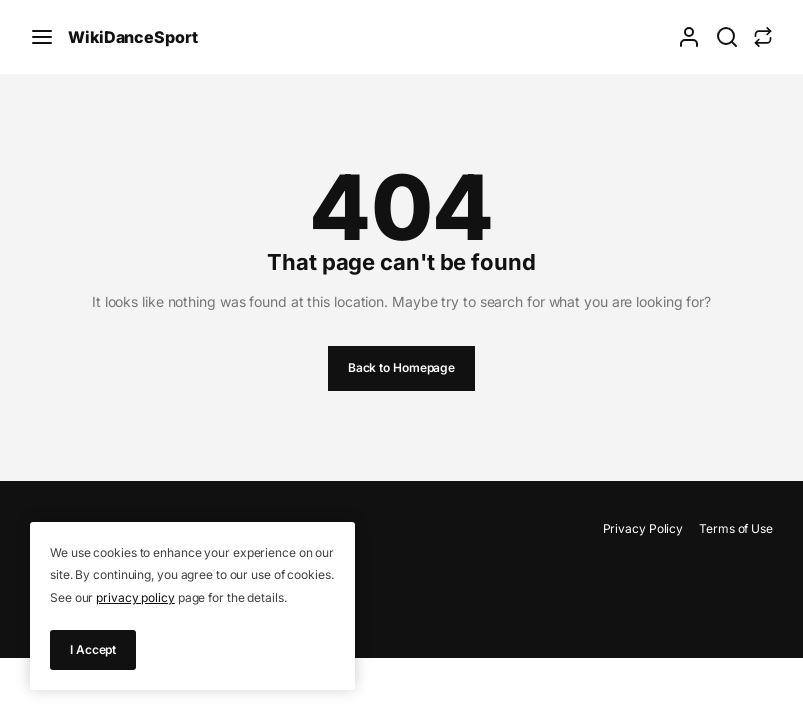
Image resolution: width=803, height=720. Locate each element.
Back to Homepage (401, 367)
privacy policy (135, 597)
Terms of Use (736, 528)
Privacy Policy (643, 528)
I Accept (93, 649)
